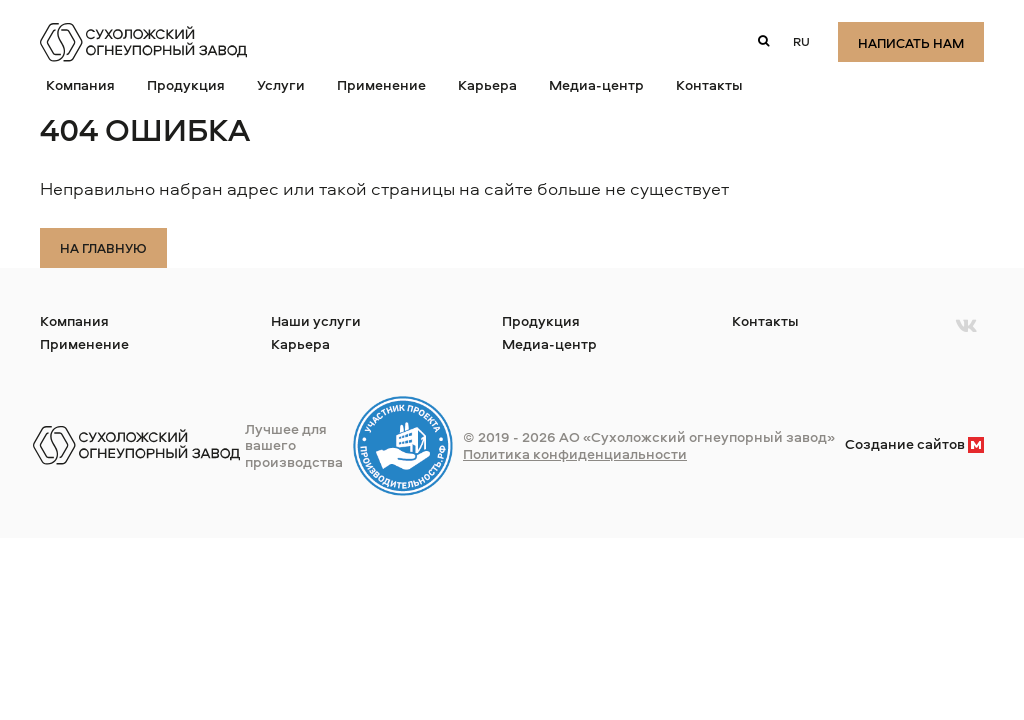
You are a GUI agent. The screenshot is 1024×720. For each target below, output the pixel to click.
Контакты (709, 84)
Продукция (186, 84)
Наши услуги (316, 320)
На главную (103, 248)
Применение (381, 84)
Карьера (487, 84)
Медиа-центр (596, 84)
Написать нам (911, 43)
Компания (80, 84)
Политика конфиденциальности (575, 453)
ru (801, 41)
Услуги (281, 84)
